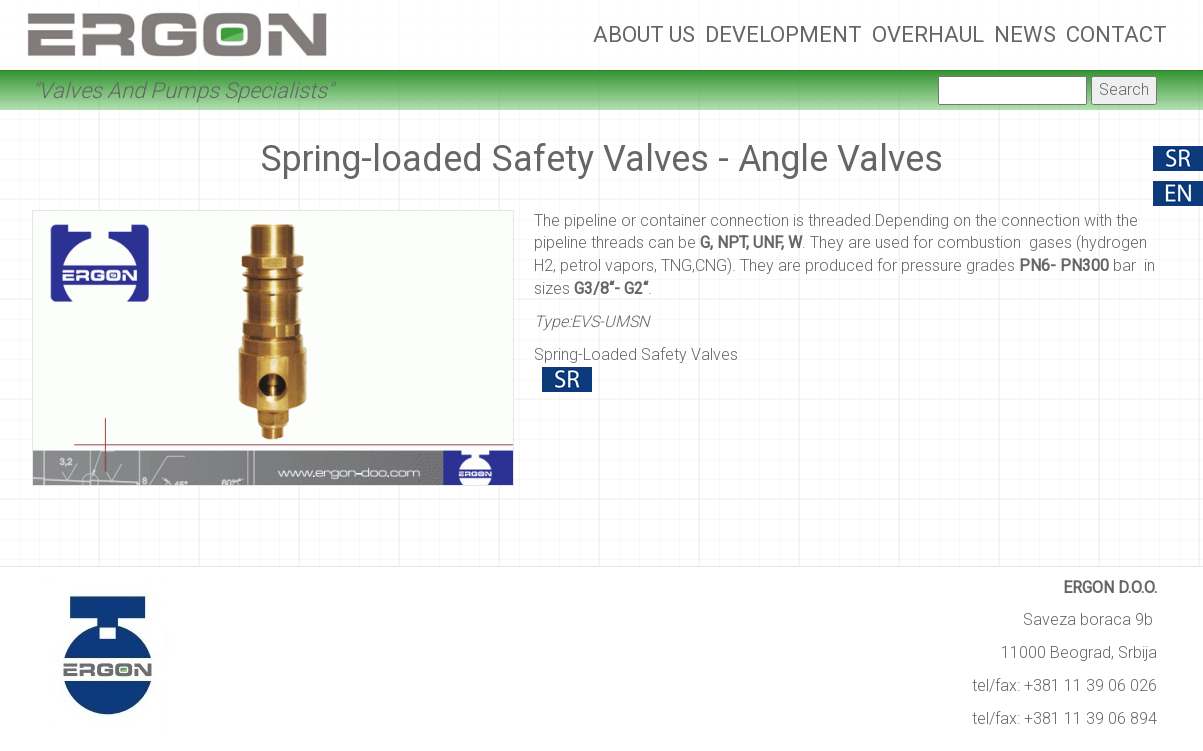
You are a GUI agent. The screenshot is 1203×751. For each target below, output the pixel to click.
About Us (644, 34)
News (1025, 34)
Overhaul (928, 34)
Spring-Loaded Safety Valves (636, 354)
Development (783, 34)
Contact (1116, 34)
